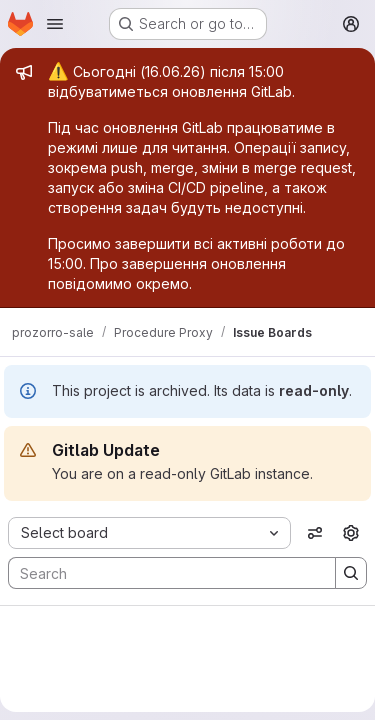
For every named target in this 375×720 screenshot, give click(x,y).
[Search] (162, 573)
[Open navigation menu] (55, 24)
